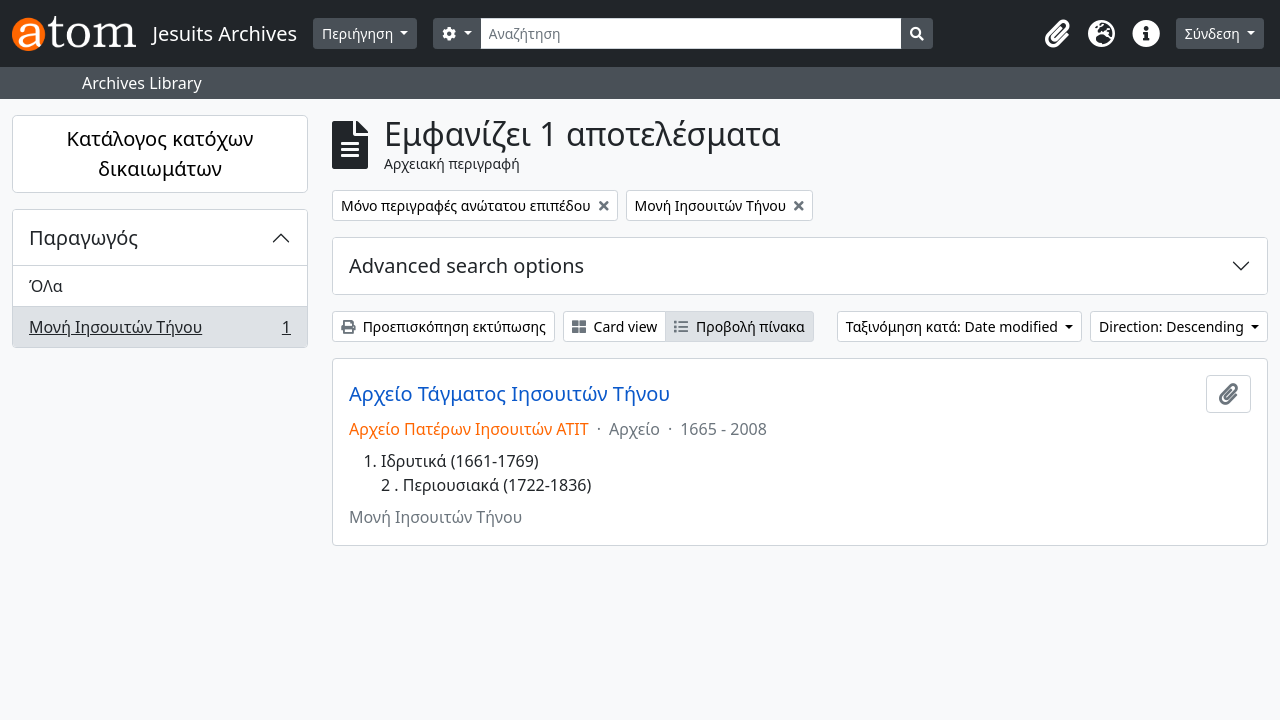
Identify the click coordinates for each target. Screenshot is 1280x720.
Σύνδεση (1214, 33)
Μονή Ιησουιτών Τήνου (159, 331)
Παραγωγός (83, 237)
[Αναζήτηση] (691, 33)
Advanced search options (466, 265)
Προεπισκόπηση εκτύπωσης (443, 326)
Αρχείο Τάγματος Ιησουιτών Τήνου (509, 394)
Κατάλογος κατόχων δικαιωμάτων (160, 153)
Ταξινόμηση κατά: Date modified (954, 326)
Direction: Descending (1173, 326)
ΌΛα (46, 286)
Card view (614, 326)
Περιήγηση (359, 33)
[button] (1058, 34)
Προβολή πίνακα (739, 326)
